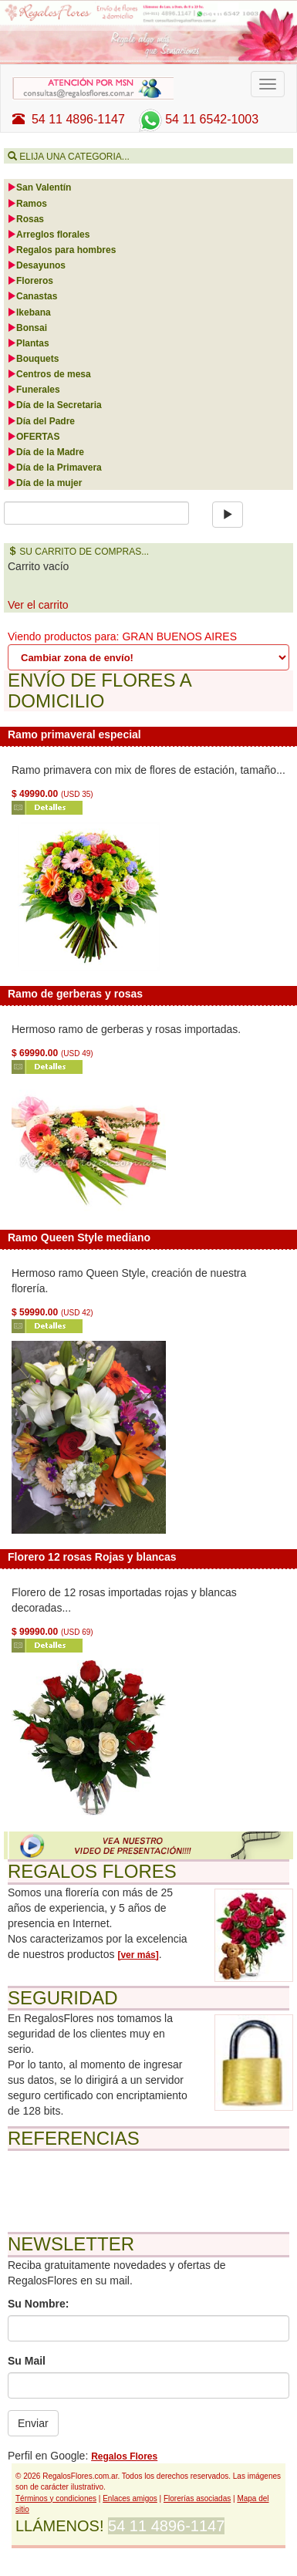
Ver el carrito (38, 605)
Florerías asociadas (197, 2498)
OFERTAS (33, 436)
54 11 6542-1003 (196, 119)
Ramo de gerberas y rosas (75, 994)
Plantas (28, 343)
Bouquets (33, 358)
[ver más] (137, 1955)
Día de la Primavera (54, 467)
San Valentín (39, 187)
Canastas (32, 296)
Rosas (25, 219)
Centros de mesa (49, 374)
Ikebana (29, 312)
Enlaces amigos (130, 2498)
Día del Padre (41, 421)
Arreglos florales (48, 234)
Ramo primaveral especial (74, 734)
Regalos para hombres (61, 250)
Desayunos (36, 265)
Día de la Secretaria (54, 405)
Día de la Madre (45, 452)
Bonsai (27, 327)
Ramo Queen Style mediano (79, 1237)
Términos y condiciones (55, 2498)
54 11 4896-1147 (68, 119)
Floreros (30, 280)
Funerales (33, 389)
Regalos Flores (124, 2456)
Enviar (33, 2423)
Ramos (27, 203)
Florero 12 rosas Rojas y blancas (92, 1557)
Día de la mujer (44, 483)
